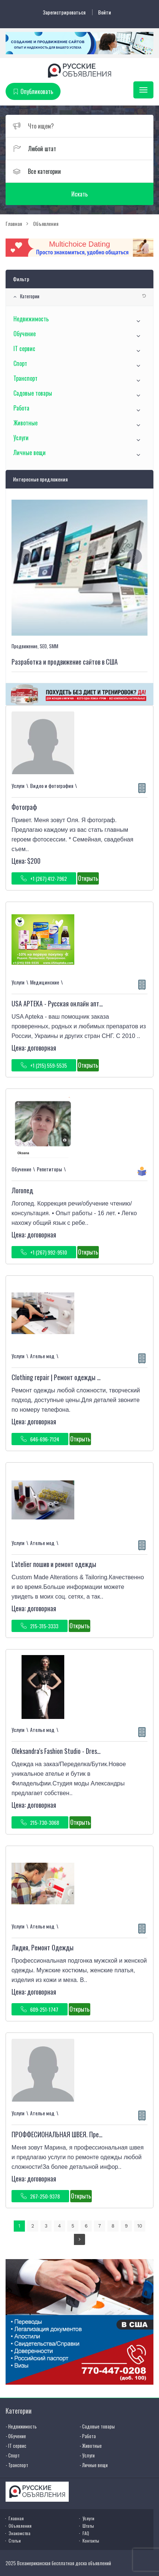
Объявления (20, 2526)
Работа (21, 407)
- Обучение (16, 2436)
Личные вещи (29, 452)
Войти (104, 12)
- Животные (91, 2446)
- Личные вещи (94, 2465)
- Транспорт (17, 2465)
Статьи (15, 2540)
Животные (25, 422)
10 (139, 2226)
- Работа (88, 2436)
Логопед (22, 1190)
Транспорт (25, 378)
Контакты (90, 2540)
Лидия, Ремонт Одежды (43, 1947)
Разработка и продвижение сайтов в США (65, 661)
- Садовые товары (97, 2426)
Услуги (21, 437)
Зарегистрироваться (64, 12)
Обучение (24, 333)
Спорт (20, 363)
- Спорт (13, 2455)
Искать (79, 193)
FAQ (85, 2533)
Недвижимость (31, 318)
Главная (16, 2518)
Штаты (88, 2526)
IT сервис (24, 348)
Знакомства (19, 2533)
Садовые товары (32, 393)
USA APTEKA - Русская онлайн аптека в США (69, 1003)
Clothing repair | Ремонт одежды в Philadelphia (71, 1377)
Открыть (88, 878)
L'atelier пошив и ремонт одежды (54, 1564)
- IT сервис (16, 2446)
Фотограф (24, 807)
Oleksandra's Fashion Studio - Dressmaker (63, 1751)
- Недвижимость (21, 2426)
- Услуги (87, 2455)
